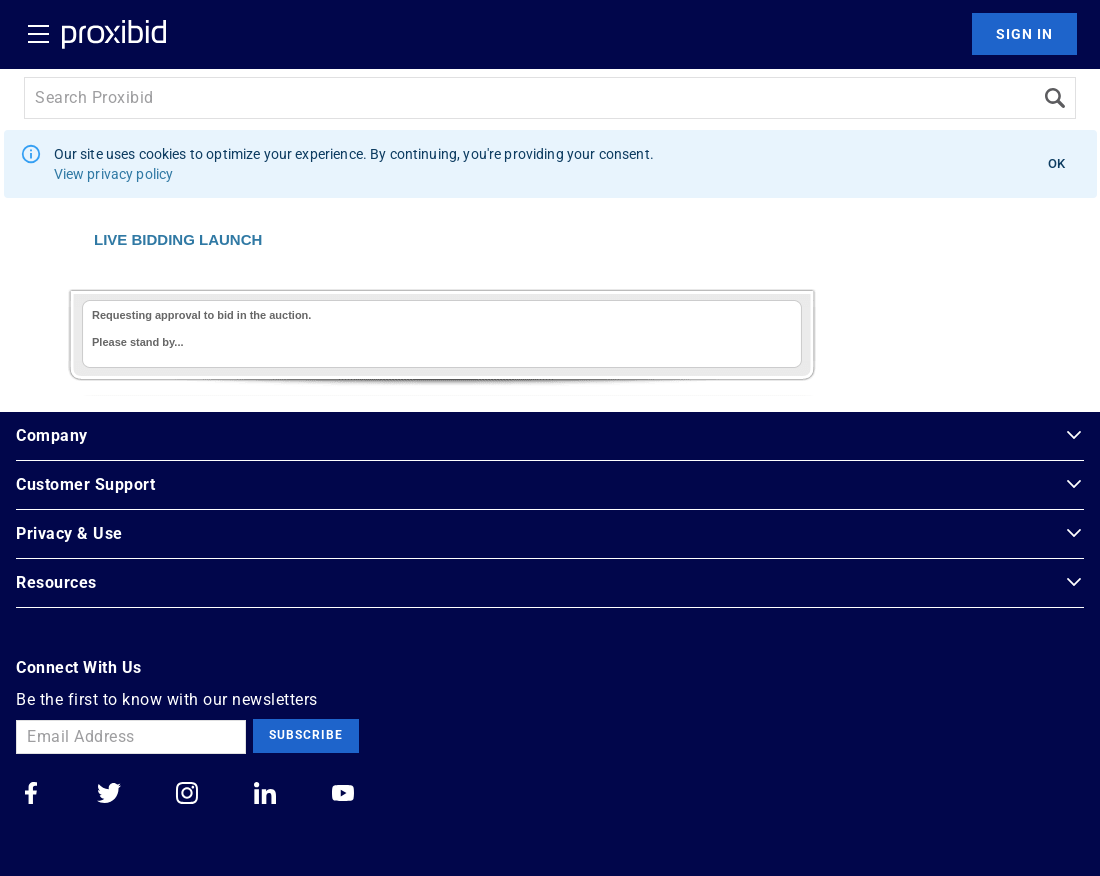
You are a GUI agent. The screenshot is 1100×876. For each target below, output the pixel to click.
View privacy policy (114, 174)
